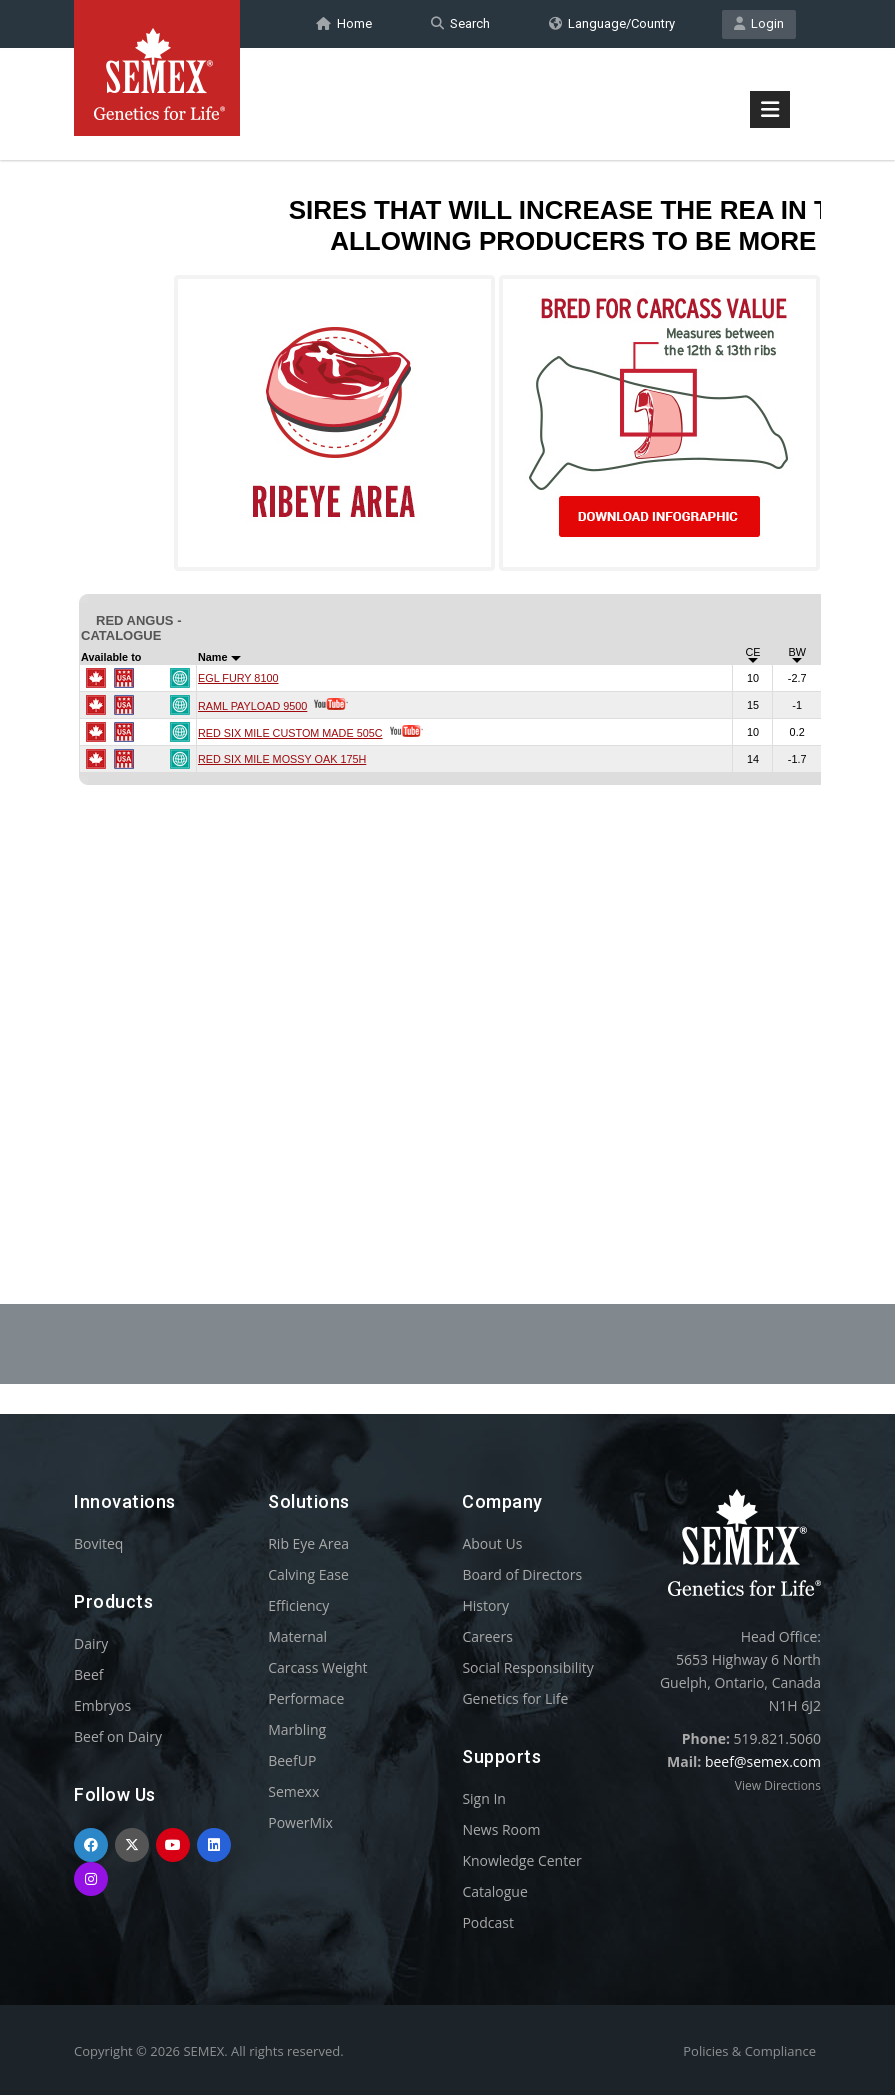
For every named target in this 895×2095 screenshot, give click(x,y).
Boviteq (98, 1543)
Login (759, 23)
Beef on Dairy (118, 1736)
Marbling (297, 1729)
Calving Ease (308, 1574)
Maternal (297, 1636)
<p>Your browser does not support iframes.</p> (447, 678)
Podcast (488, 1922)
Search (460, 23)
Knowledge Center (521, 1860)
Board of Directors (522, 1574)
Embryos (102, 1705)
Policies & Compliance (749, 2051)
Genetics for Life (515, 1698)
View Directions (778, 1785)
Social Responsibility (527, 1667)
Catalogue (494, 1891)
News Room (501, 1829)
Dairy (91, 1643)
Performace (306, 1698)
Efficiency (298, 1605)
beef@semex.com (763, 1761)
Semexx (293, 1791)
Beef (88, 1674)
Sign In (484, 1798)
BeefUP (292, 1760)
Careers (487, 1636)
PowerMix (300, 1822)
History (485, 1605)
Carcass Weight (317, 1667)
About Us (492, 1543)
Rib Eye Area (308, 1543)
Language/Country (612, 23)
